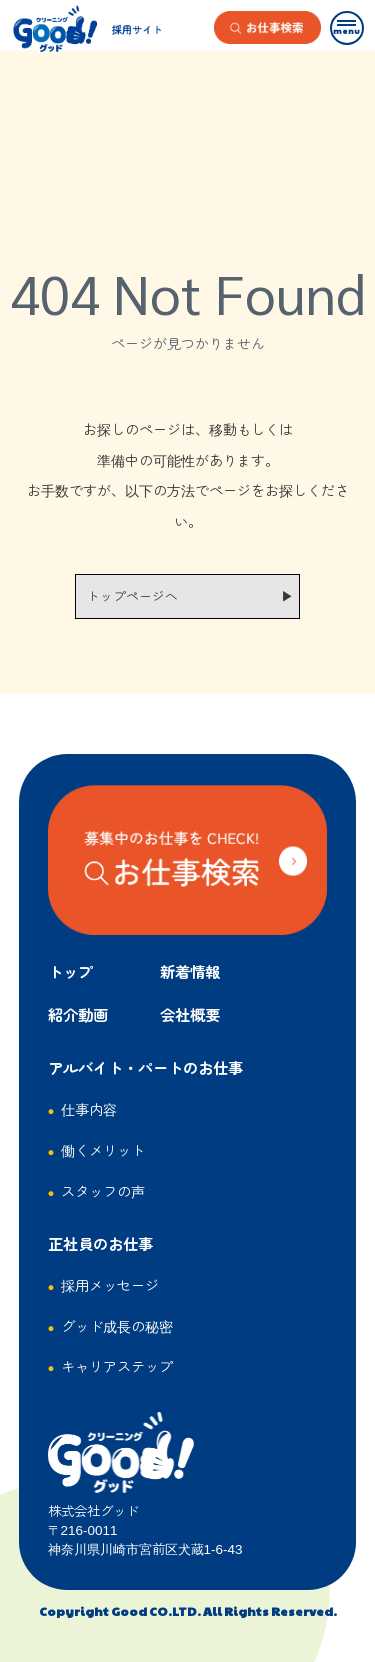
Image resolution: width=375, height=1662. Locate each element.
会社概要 (190, 1014)
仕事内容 (89, 1108)
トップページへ (132, 595)
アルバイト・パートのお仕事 (145, 1067)
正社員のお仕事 (100, 1243)
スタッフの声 (103, 1190)
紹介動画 (78, 1014)
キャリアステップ (117, 1365)
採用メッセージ (110, 1284)
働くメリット (103, 1149)
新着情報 (190, 971)
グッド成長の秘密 (117, 1325)
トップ (70, 971)
